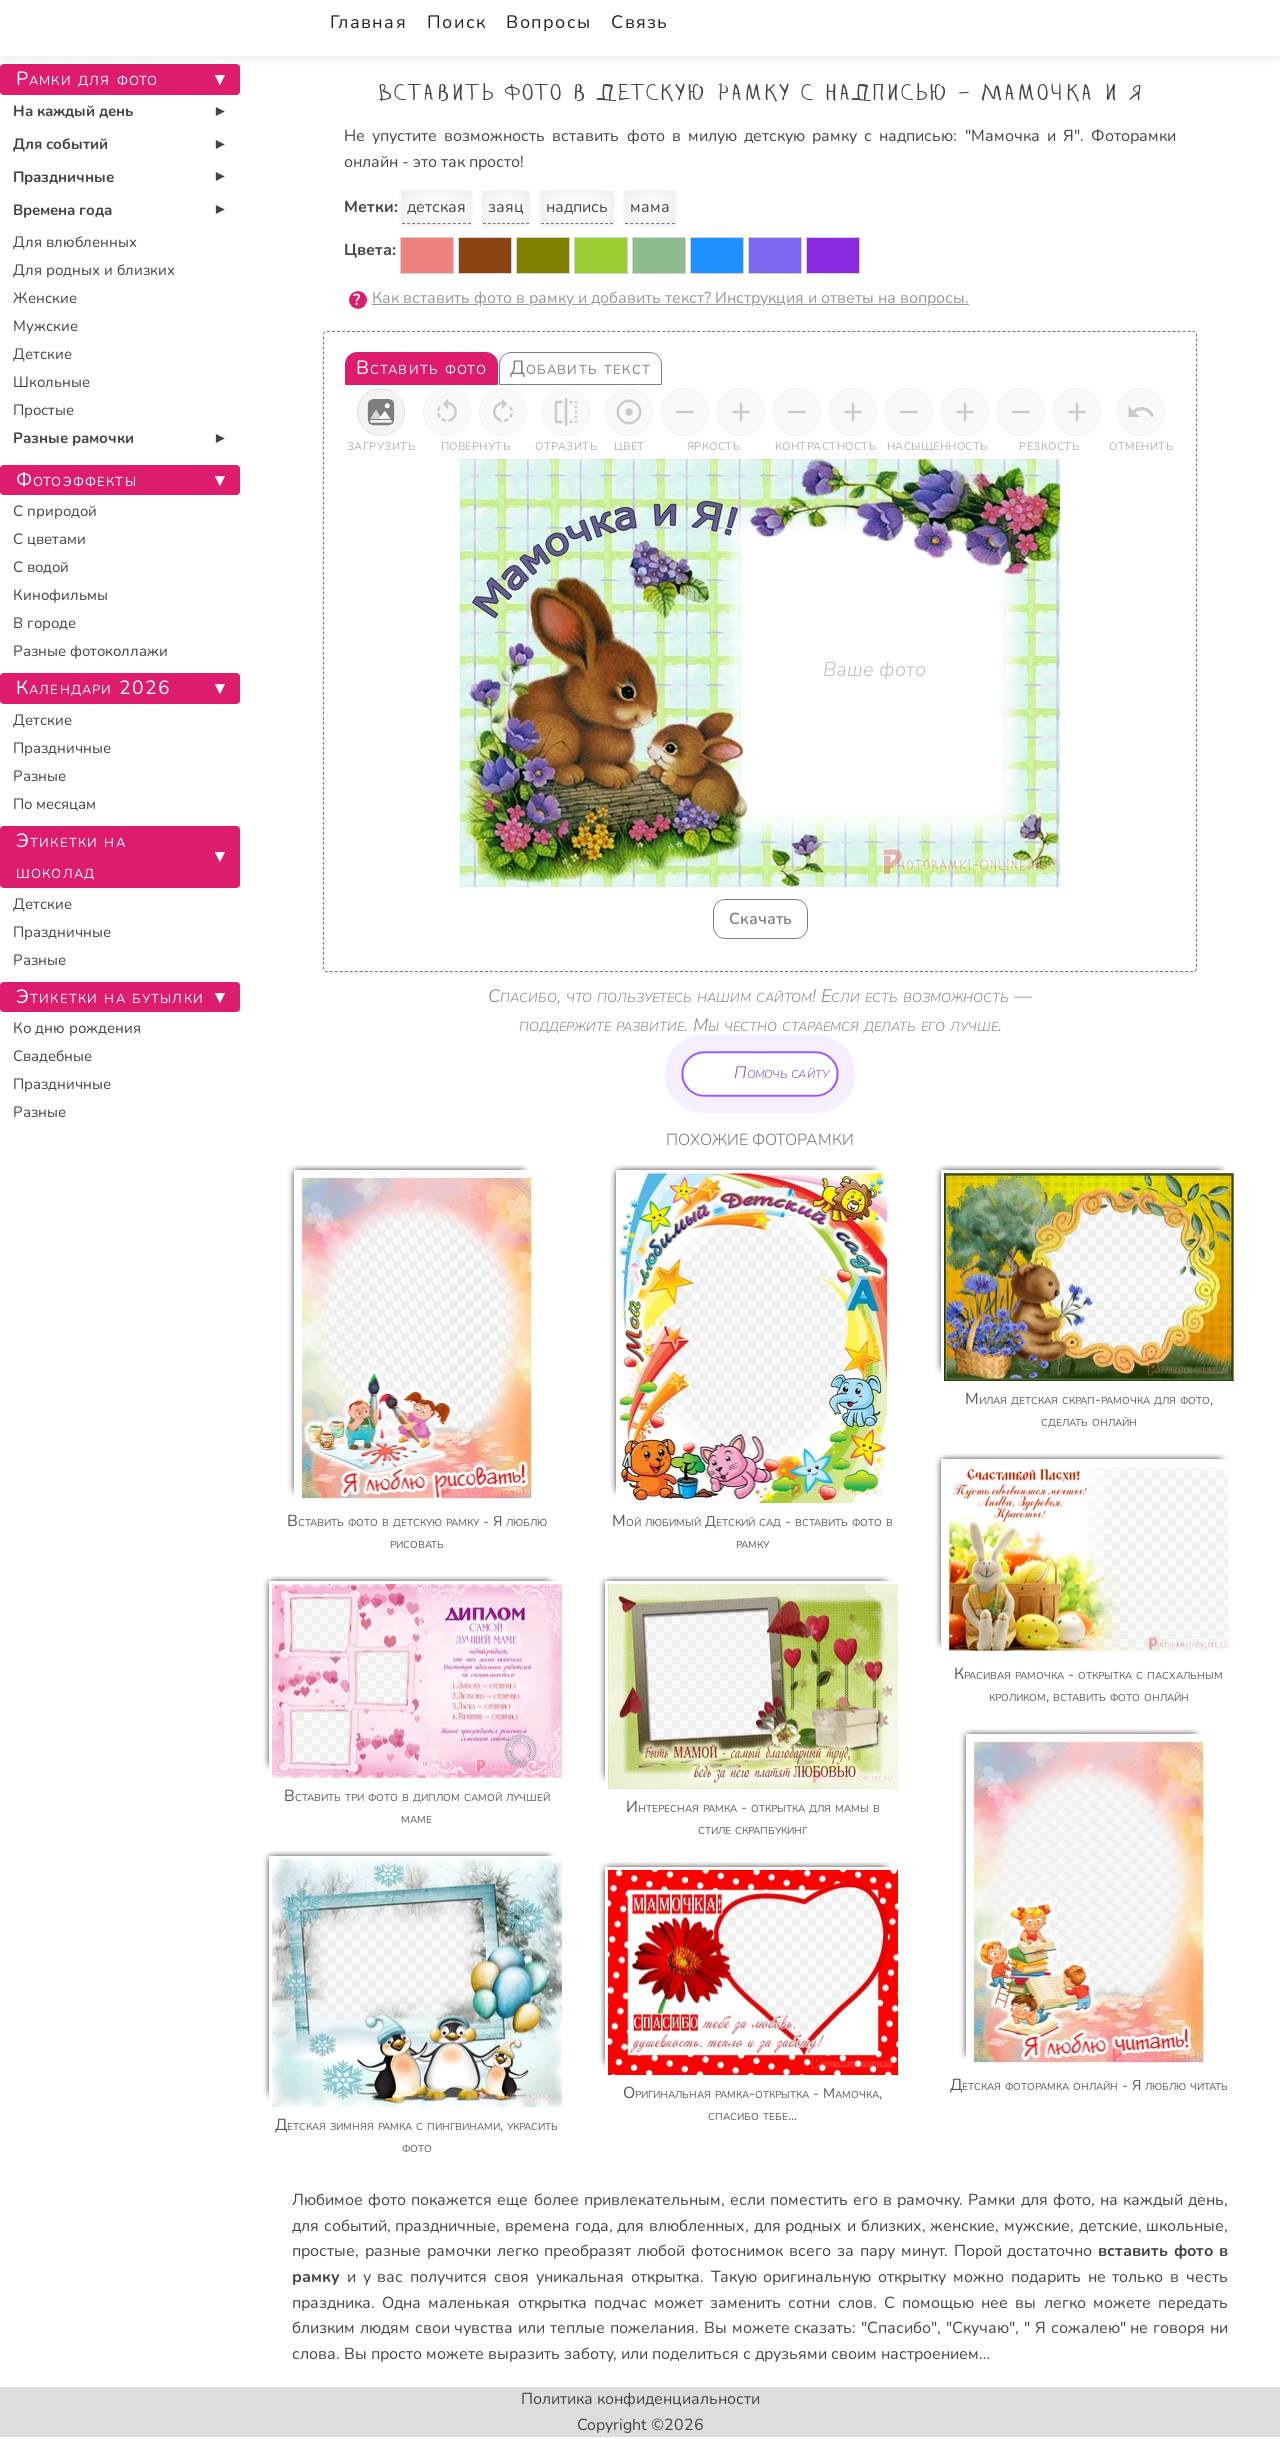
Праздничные (63, 177)
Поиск (456, 22)
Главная (368, 22)
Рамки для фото (1029, 2200)
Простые (43, 410)
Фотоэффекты (76, 480)
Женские (45, 298)
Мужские (45, 326)
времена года (557, 2226)
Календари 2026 (93, 688)
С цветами (49, 539)
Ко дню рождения (77, 1028)
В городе (44, 623)
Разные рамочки (73, 438)
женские (962, 2226)
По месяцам (54, 804)
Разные (39, 776)
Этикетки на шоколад (71, 856)
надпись (577, 207)
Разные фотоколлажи (90, 651)
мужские (1037, 2226)
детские (1108, 2226)
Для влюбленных (75, 242)
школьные (1185, 2226)
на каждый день (1162, 2200)
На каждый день (73, 111)
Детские (42, 354)
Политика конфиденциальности (640, 2399)
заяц (506, 207)
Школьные (51, 382)
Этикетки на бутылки (110, 997)
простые (323, 2251)
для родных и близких (838, 2226)
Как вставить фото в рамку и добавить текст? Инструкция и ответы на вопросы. (670, 298)
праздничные (445, 2226)
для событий (339, 2226)
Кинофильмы (60, 595)
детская (436, 207)
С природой (55, 511)
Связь (639, 22)
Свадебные (52, 1056)
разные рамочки (428, 2251)
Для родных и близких (94, 270)
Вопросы (548, 22)
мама (650, 207)
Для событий (60, 144)
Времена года (62, 210)
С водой (41, 567)
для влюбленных (681, 2226)
